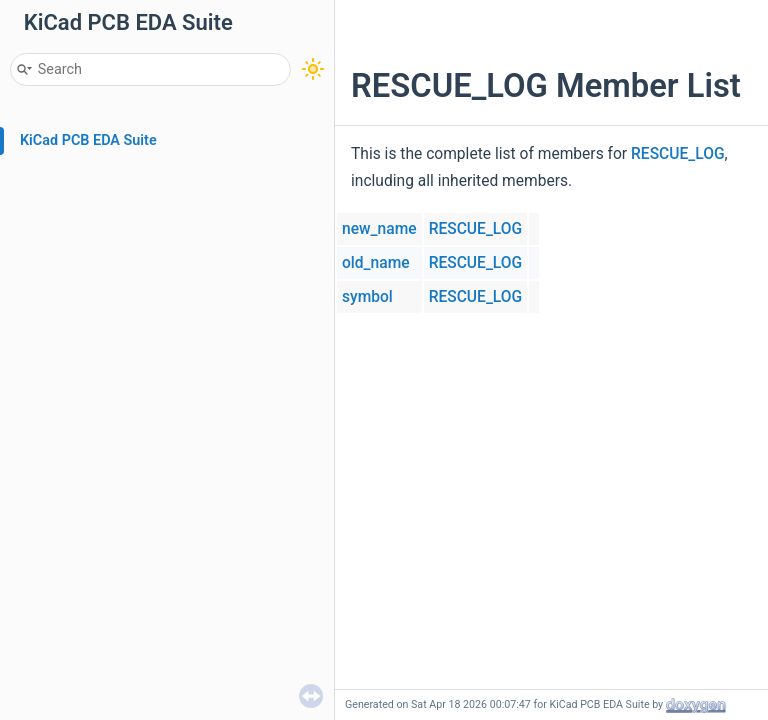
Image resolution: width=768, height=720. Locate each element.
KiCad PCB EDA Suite (88, 140)
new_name (379, 229)
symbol (367, 297)
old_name (376, 263)
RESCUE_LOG (678, 154)
